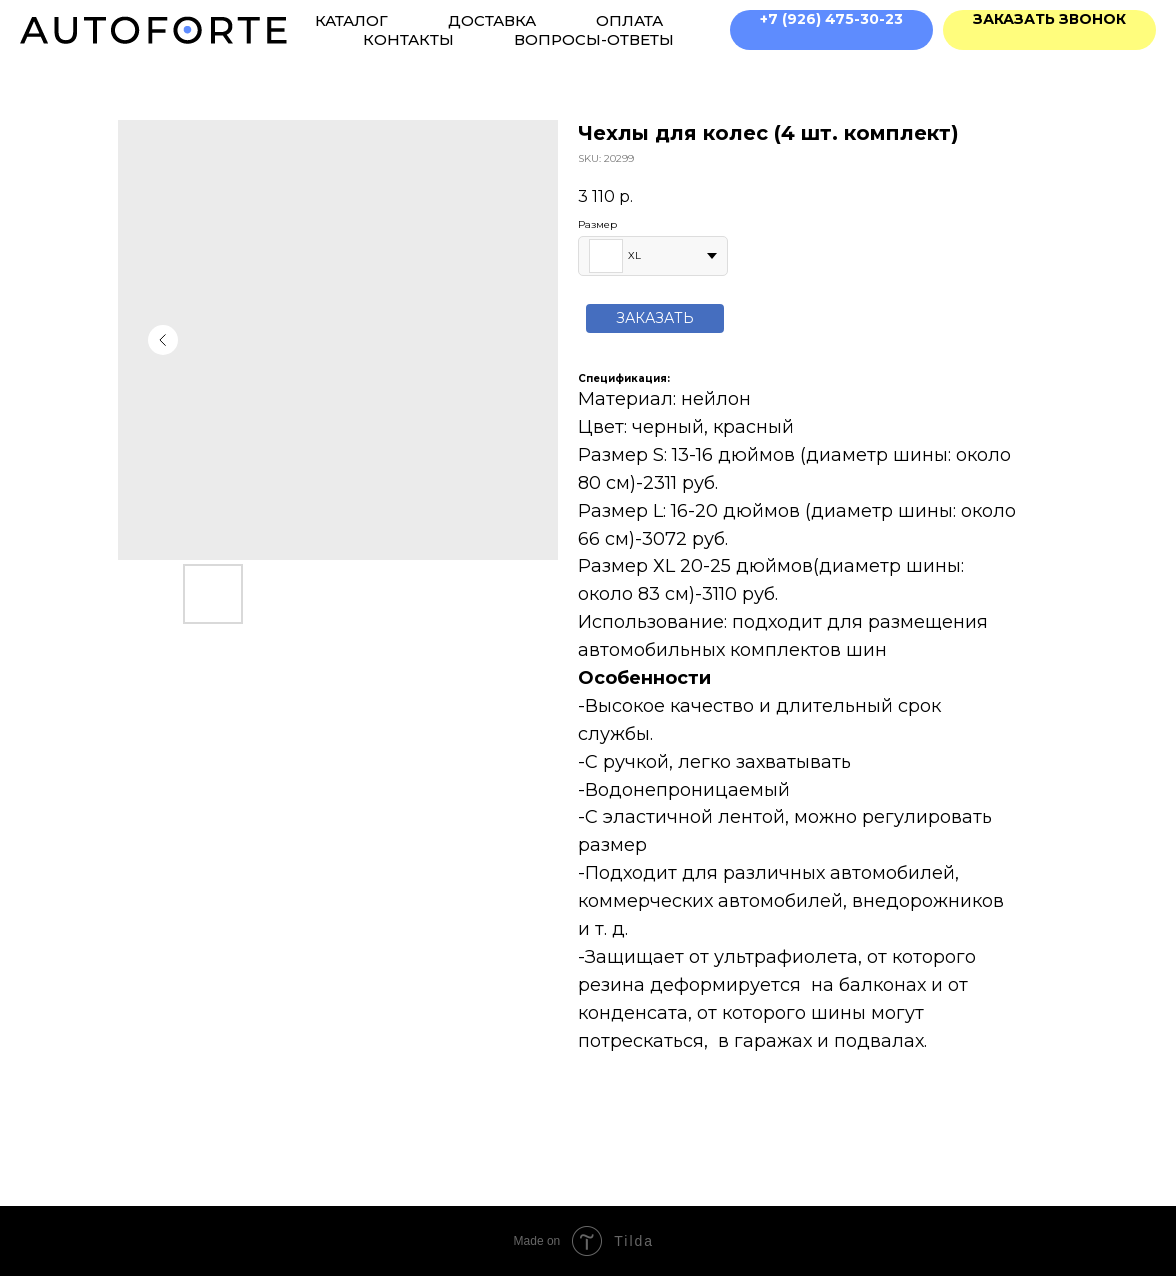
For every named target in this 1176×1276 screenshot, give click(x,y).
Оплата (629, 20)
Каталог (351, 20)
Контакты (408, 39)
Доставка (492, 20)
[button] (1049, 30)
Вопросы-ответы (594, 39)
